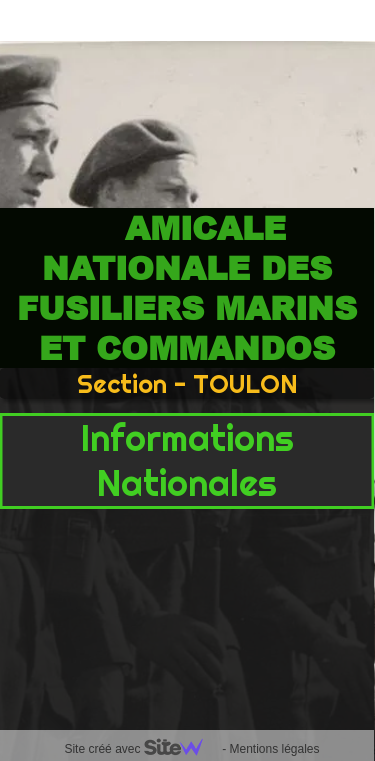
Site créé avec (141, 749)
